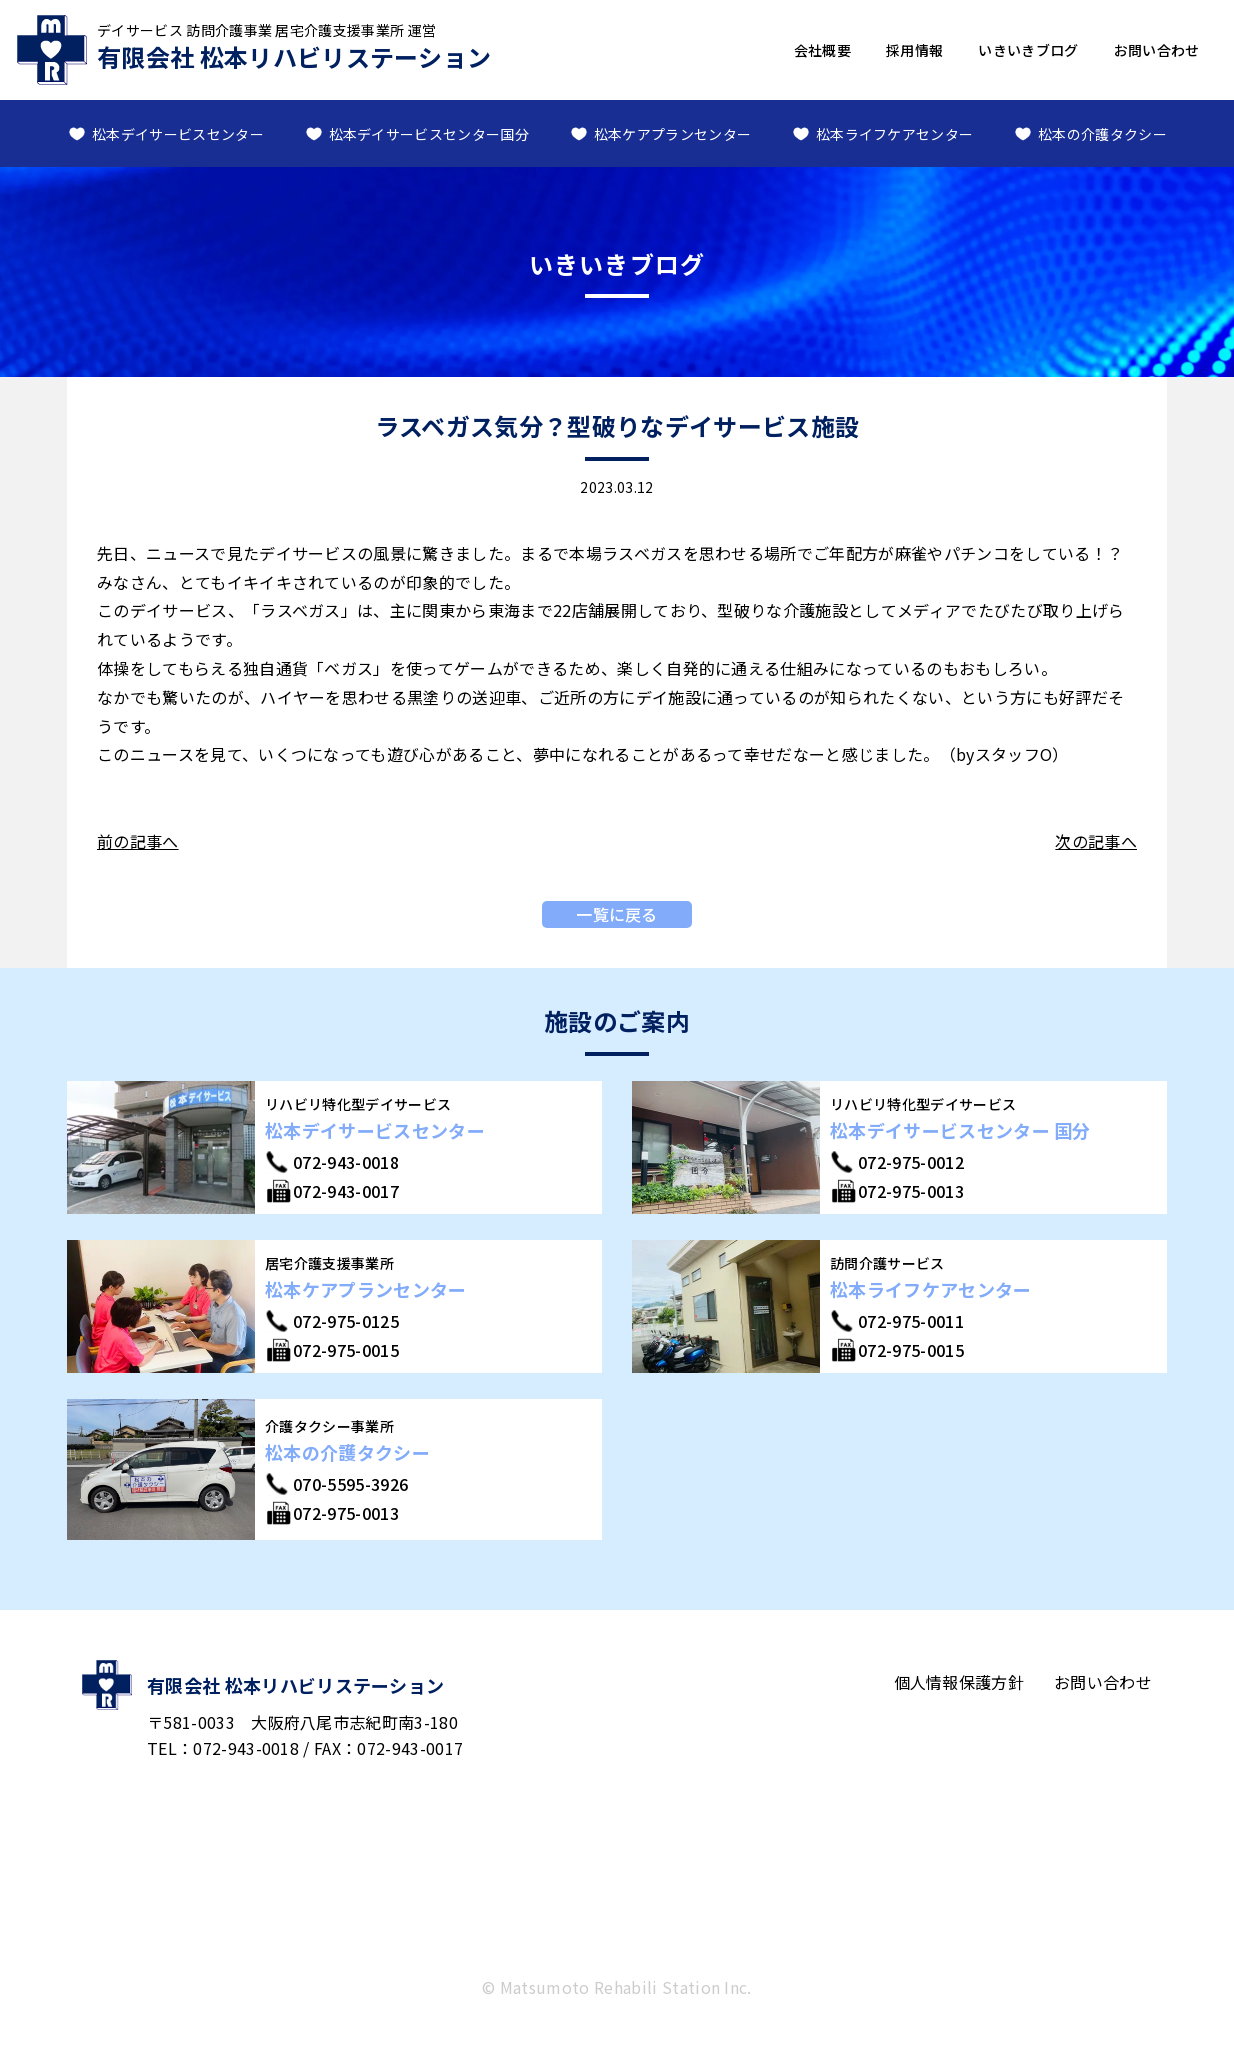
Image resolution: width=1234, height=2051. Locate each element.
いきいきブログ (1028, 50)
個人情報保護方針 (959, 1682)
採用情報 (914, 50)
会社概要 (822, 50)
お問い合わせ (1157, 50)
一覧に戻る (617, 914)
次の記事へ (1096, 841)
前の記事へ (138, 841)
